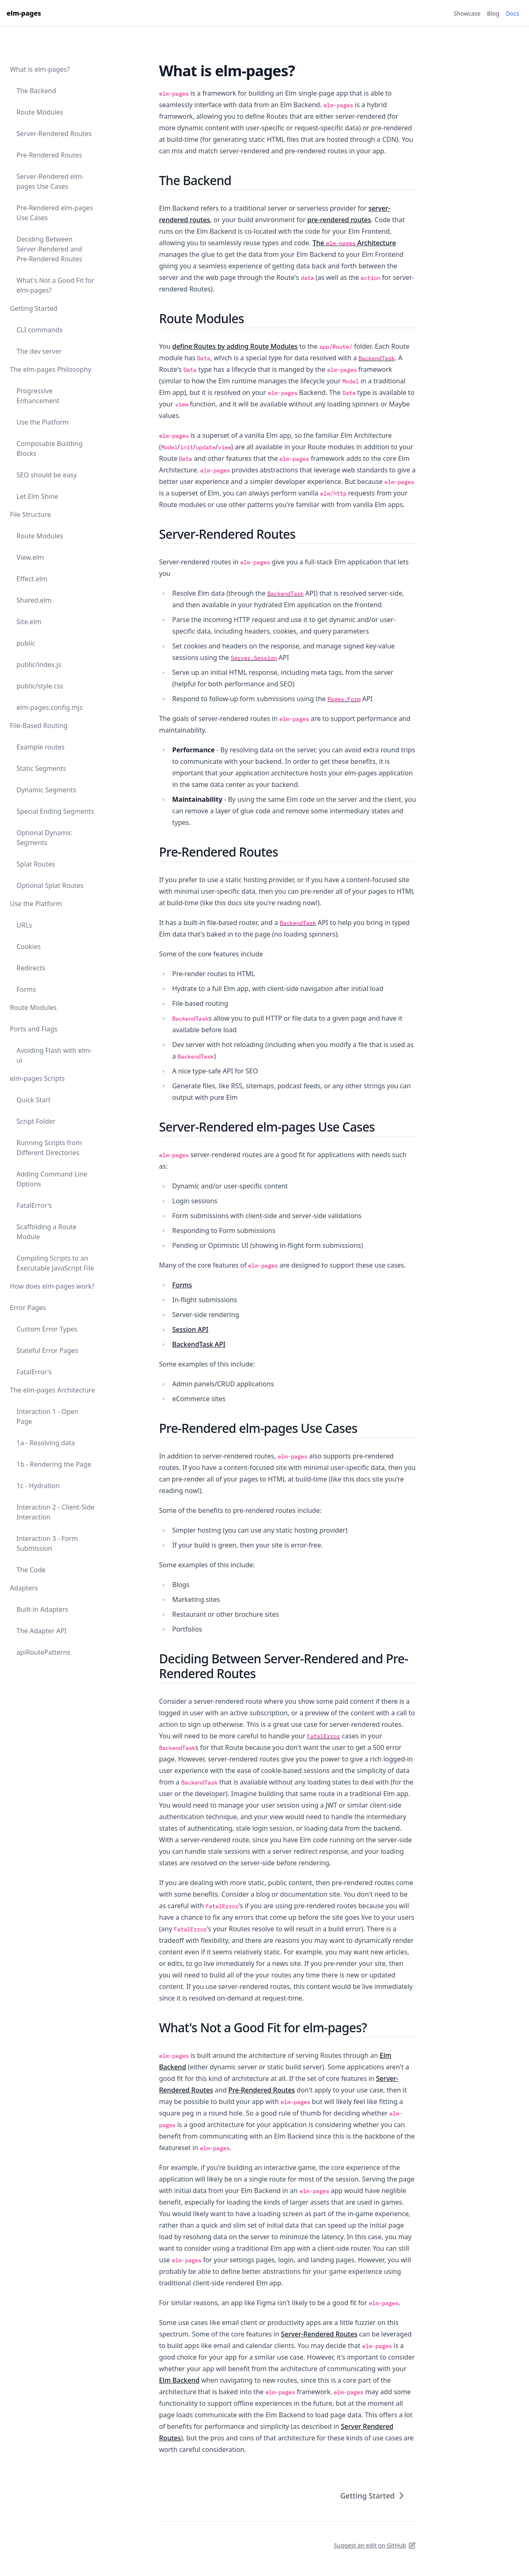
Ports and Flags (33, 1028)
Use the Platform (42, 422)
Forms (26, 989)
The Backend (36, 90)
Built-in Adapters (42, 1609)
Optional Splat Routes (50, 885)
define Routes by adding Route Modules (234, 346)
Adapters (24, 1587)
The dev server (39, 351)
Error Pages (28, 1307)
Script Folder (36, 1121)
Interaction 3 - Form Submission (47, 1543)
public (25, 643)
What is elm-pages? (40, 69)
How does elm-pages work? (52, 1286)
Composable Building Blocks (49, 448)
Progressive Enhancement (37, 395)
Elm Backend (179, 2380)
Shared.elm (33, 600)
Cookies (28, 946)
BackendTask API (198, 1344)
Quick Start (33, 1099)
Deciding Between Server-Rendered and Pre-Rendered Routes (49, 249)
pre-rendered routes (339, 219)
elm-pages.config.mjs (49, 707)
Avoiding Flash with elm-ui (54, 1055)
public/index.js (38, 664)
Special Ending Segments (55, 811)
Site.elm (28, 621)
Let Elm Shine (37, 496)
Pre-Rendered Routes (49, 155)
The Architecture (354, 242)
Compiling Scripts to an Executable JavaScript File (55, 1263)
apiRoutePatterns (43, 1652)
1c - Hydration (38, 1485)
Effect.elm (31, 578)
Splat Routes (35, 864)
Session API (190, 1329)
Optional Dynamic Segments (44, 837)
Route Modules (39, 112)
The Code (31, 1569)
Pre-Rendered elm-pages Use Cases (54, 212)
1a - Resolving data (45, 1442)
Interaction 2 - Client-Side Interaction (55, 1512)
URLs (24, 925)
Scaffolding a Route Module (46, 1231)
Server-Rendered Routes (53, 133)
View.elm (30, 557)
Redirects (30, 967)
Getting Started (33, 308)
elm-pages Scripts (37, 1078)
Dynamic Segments (46, 789)
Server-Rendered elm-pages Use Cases (50, 181)
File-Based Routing (39, 725)
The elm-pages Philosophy (50, 369)
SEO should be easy (46, 474)
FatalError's (34, 1205)
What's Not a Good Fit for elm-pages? (55, 285)
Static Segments (41, 768)
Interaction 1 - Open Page (47, 1416)
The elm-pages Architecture (52, 1390)
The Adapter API (41, 1630)
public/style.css (39, 685)
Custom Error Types (46, 1329)
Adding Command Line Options (51, 1178)
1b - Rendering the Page (53, 1464)
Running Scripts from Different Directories (49, 1147)
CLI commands (39, 329)
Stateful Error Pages (47, 1350)
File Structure (30, 514)
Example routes (40, 746)
